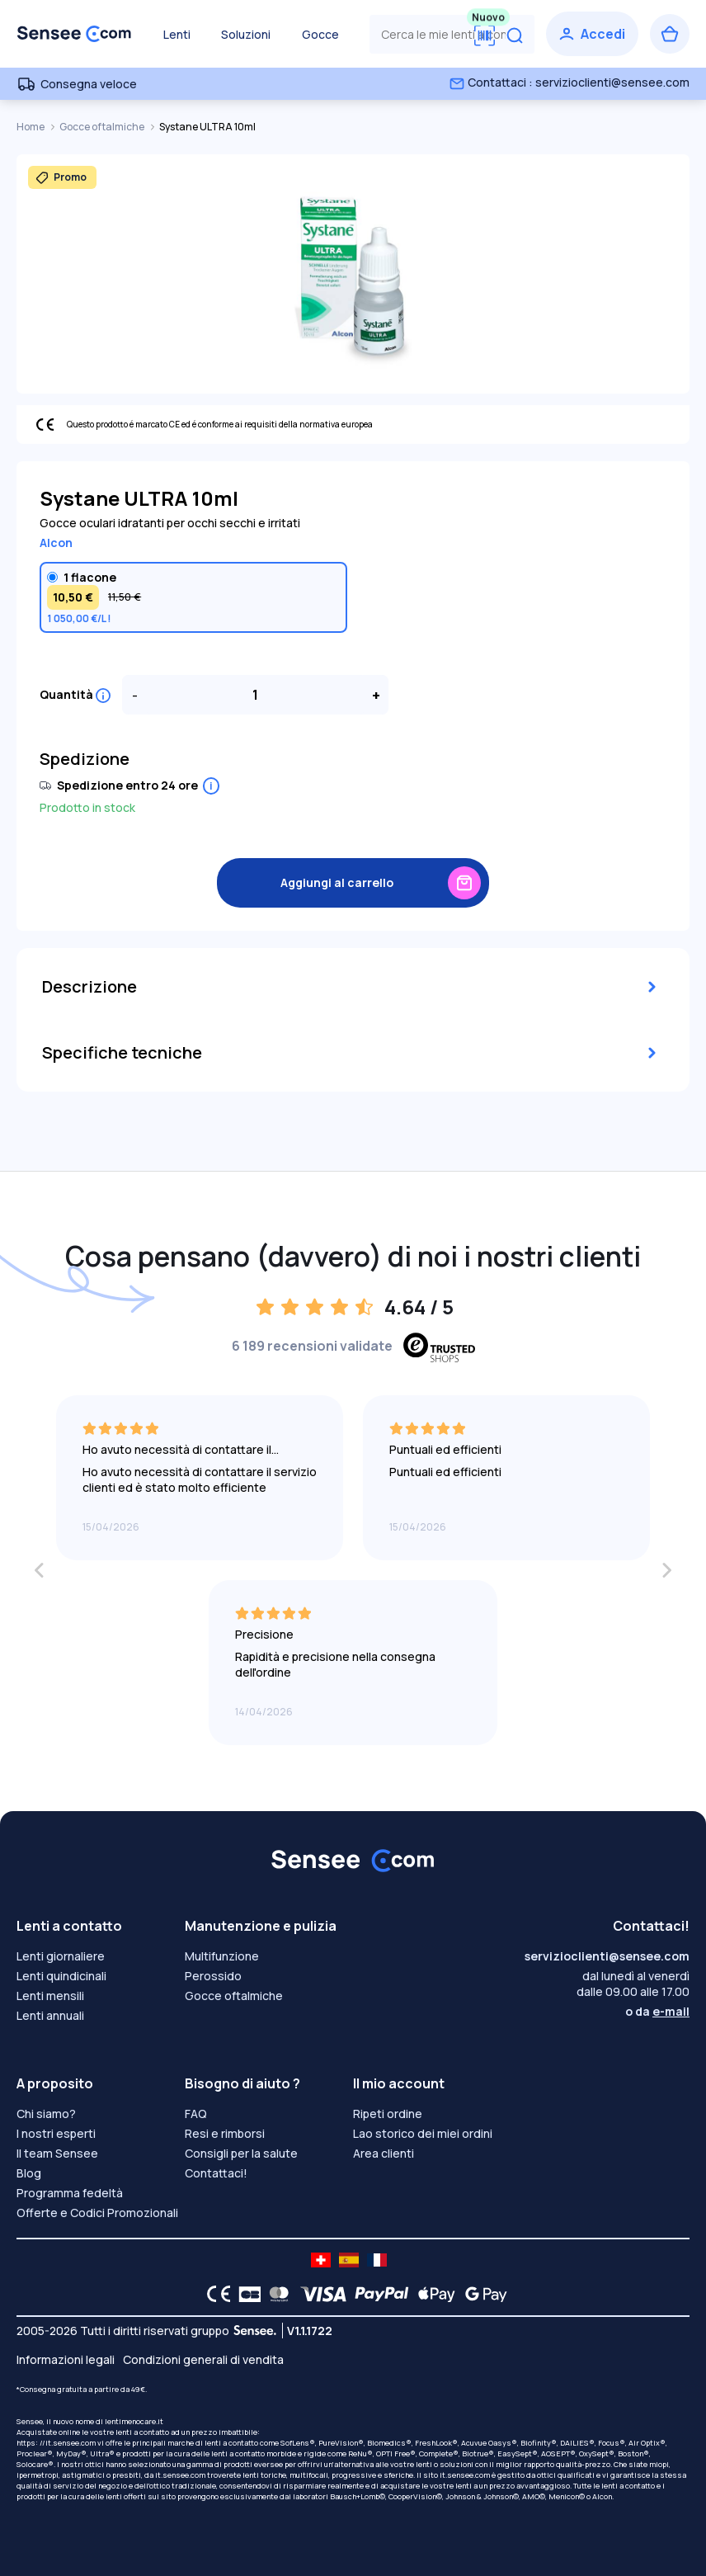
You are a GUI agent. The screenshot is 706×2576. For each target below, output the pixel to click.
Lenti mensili (50, 1995)
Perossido (213, 1976)
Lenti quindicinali (61, 1976)
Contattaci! (216, 2173)
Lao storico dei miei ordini (422, 2133)
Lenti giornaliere (60, 1956)
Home (31, 127)
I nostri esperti (56, 2133)
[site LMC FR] (377, 2260)
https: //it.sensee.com (56, 2442)
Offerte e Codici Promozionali (97, 2212)
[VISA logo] (318, 2294)
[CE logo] (214, 2294)
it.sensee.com (180, 2475)
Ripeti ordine (387, 2113)
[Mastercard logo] (276, 2294)
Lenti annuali (50, 2015)
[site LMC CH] (321, 2260)
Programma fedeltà (69, 2193)
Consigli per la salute (241, 2153)
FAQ (196, 2113)
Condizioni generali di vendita (203, 2359)
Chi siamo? (46, 2113)
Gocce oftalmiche (102, 127)
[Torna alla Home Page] (74, 33)
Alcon (56, 542)
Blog (28, 2173)
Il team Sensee (57, 2153)
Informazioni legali (65, 2359)
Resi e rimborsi (225, 2133)
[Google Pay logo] (481, 2294)
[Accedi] (592, 34)
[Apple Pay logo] (432, 2294)
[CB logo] (245, 2294)
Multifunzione (222, 1956)
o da (657, 2011)
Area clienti (383, 2153)
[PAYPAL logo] (377, 2294)
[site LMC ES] (349, 2260)
